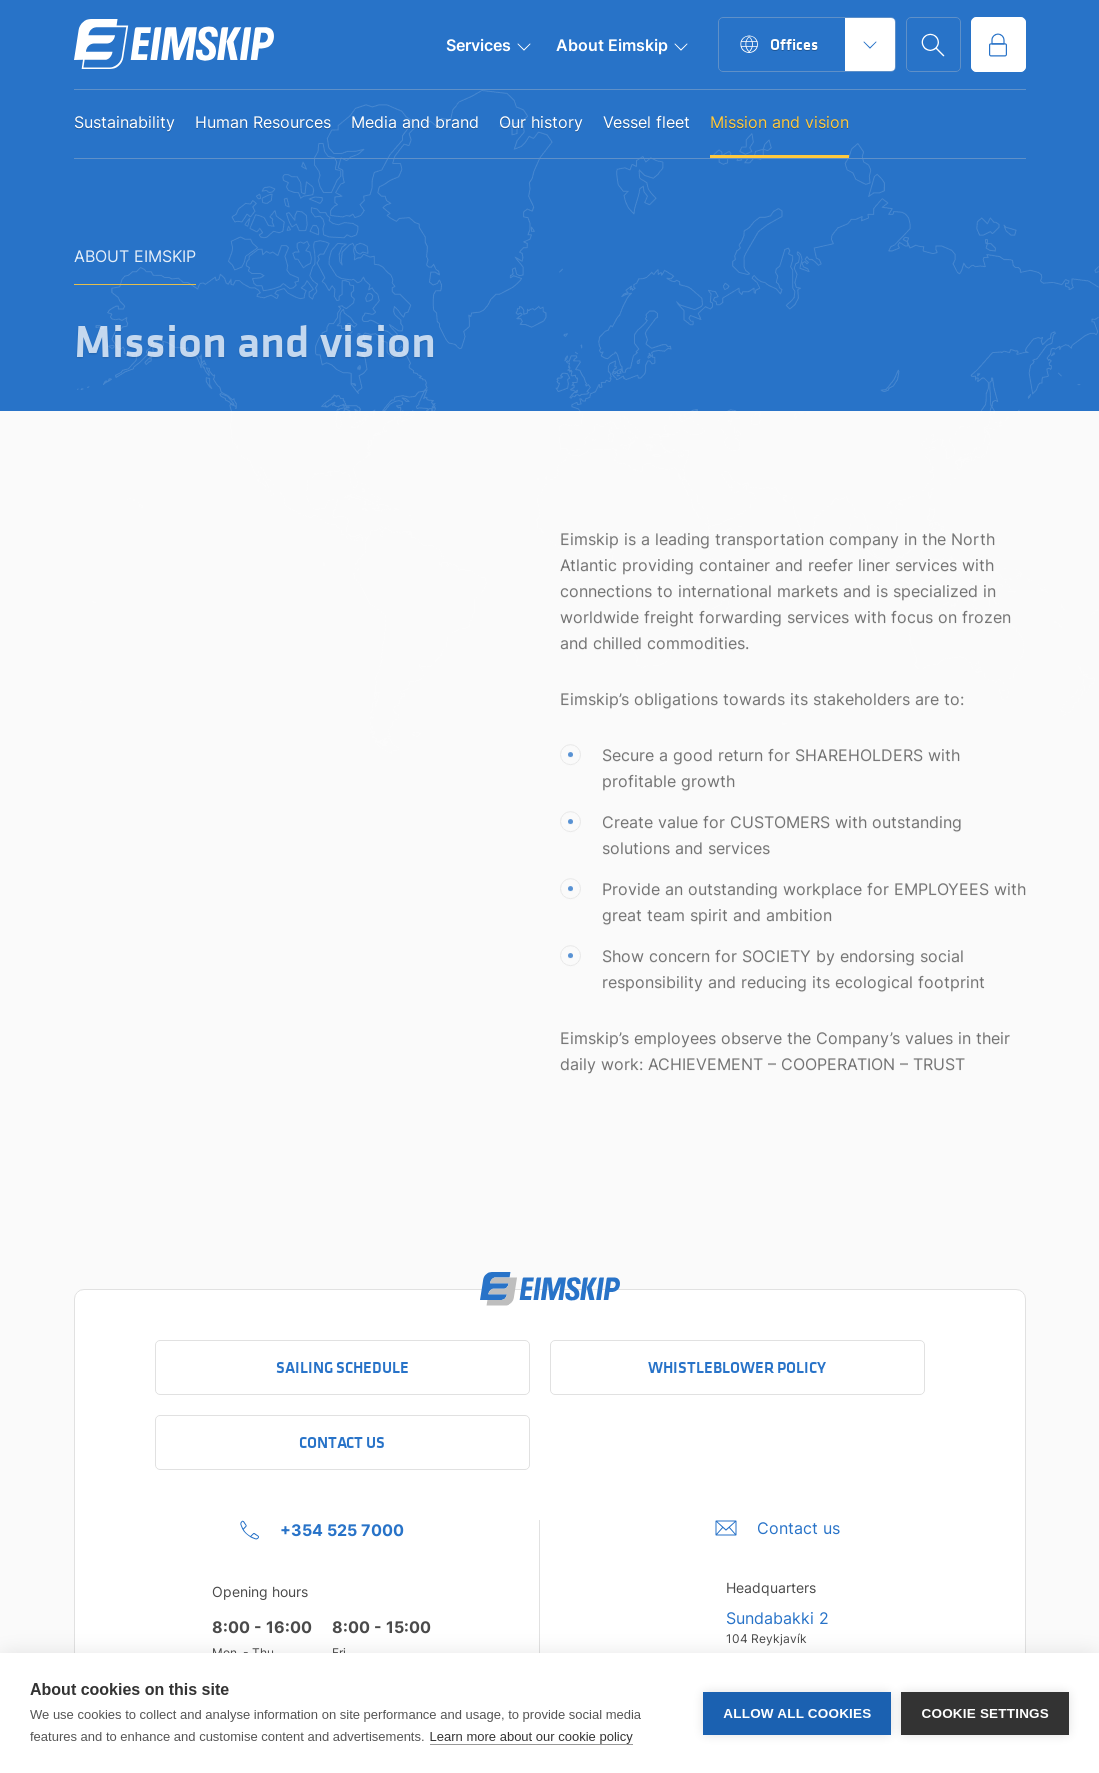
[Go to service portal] (998, 44)
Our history (541, 123)
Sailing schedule (342, 1367)
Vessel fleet (646, 123)
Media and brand (415, 123)
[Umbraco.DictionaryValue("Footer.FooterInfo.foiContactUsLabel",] (777, 1528)
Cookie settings (985, 1713)
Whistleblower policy (737, 1367)
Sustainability (124, 123)
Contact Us (342, 1442)
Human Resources (263, 123)
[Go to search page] (933, 44)
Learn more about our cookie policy (531, 1736)
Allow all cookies (797, 1713)
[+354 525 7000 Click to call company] (322, 1530)
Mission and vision (779, 123)
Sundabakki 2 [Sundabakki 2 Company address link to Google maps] (777, 1618)
